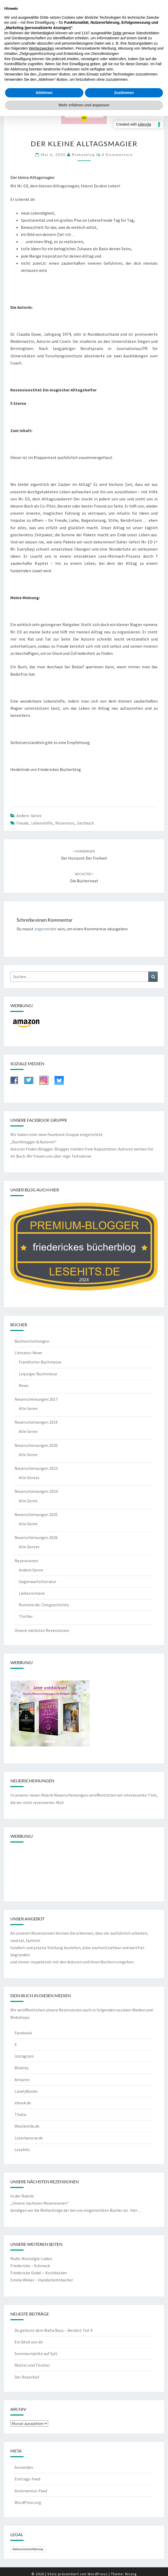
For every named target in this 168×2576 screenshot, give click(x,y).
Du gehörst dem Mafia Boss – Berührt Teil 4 (53, 2330)
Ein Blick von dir (29, 2342)
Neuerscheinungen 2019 (36, 1422)
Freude (22, 823)
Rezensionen (26, 1560)
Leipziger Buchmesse (38, 1373)
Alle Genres (29, 1477)
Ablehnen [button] (44, 93)
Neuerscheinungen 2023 (36, 1468)
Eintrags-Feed (27, 2479)
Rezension (64, 823)
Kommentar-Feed (31, 2490)
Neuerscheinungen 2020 (36, 1445)
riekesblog (83, 154)
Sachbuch (85, 823)
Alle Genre (28, 1408)
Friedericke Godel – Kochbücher (38, 2272)
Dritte (117, 33)
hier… (135, 2210)
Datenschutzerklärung (27, 2549)
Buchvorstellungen (32, 1341)
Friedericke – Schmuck (30, 2265)
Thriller (26, 1616)
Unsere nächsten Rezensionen (42, 1630)
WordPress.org (28, 2502)
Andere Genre (29, 815)
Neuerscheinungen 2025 (36, 1514)
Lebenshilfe (42, 823)
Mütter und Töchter (32, 2365)
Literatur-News (28, 1352)
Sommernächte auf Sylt (36, 2353)
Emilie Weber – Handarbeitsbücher (41, 2280)
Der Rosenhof (27, 2377)
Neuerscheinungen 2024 (36, 1491)
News (24, 1385)
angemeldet (45, 928)
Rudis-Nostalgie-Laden (31, 2258)
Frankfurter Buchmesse (40, 1362)
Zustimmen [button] (124, 93)
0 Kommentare (117, 154)
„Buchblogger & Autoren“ (33, 1141)
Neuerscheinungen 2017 (36, 1399)
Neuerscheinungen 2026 (36, 1537)
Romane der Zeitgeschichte (44, 1604)
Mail (60, 1802)
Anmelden (24, 2467)
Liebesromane (32, 1593)
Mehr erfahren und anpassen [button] (84, 105)
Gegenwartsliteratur (37, 1581)
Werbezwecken (41, 48)
